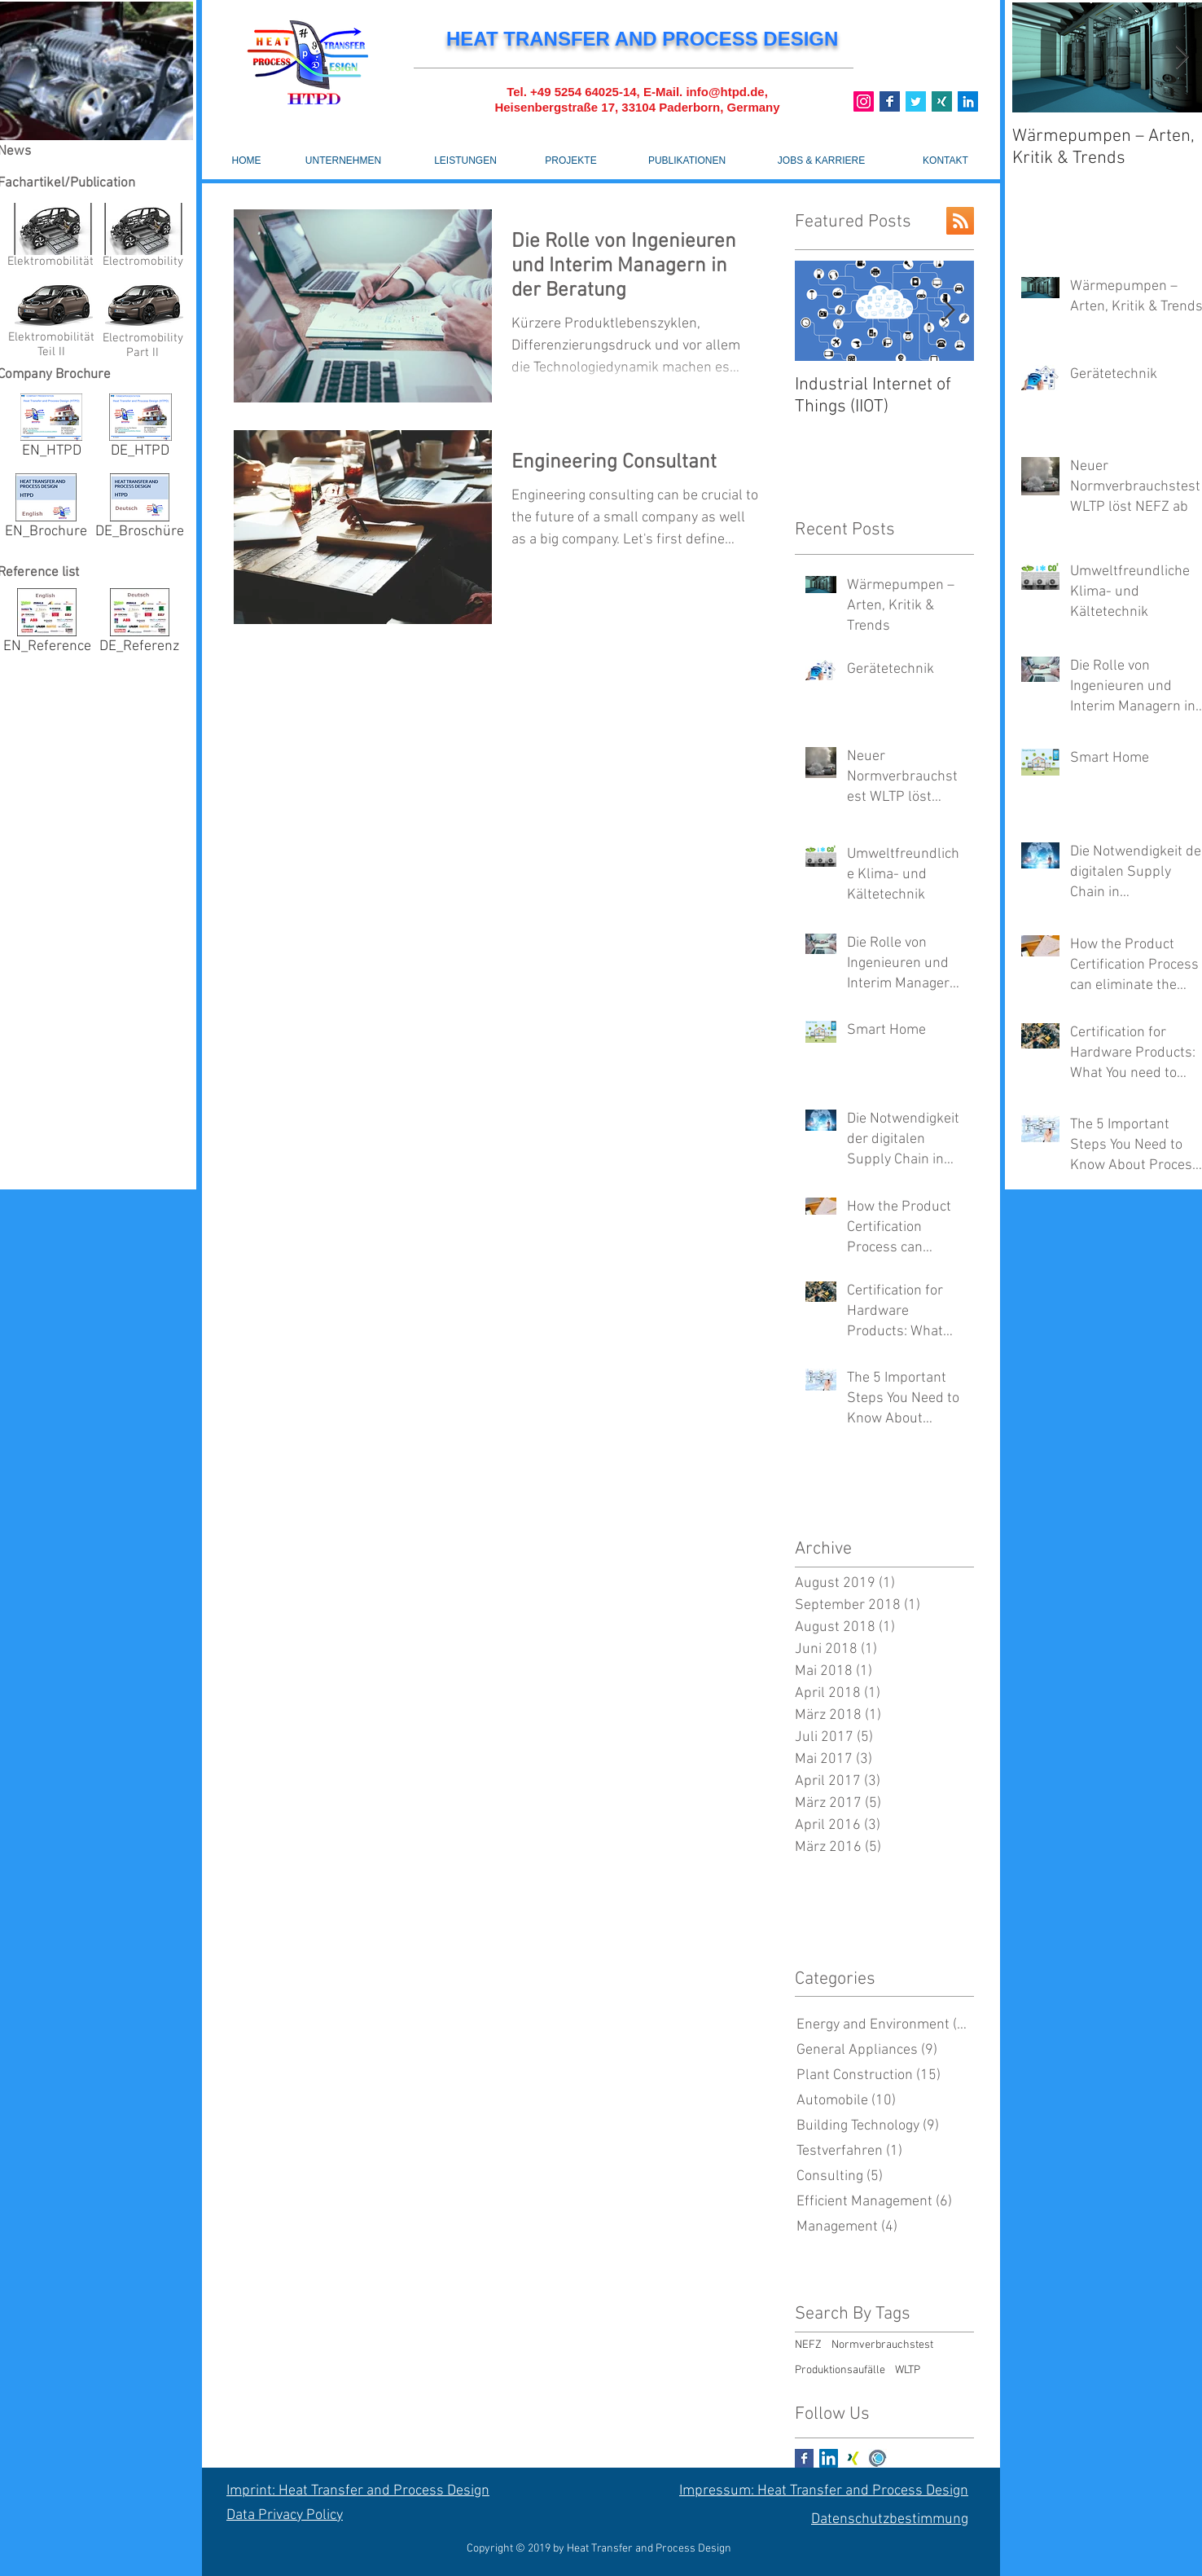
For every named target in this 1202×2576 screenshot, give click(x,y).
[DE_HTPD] (140, 429)
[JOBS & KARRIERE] (821, 160)
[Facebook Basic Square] (804, 2458)
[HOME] (246, 160)
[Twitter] (916, 101)
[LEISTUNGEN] (465, 160)
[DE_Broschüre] (139, 509)
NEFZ (808, 2345)
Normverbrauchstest (882, 2345)
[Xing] (942, 101)
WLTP (907, 2370)
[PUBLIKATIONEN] (687, 160)
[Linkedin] (968, 101)
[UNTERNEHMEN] (343, 160)
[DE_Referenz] (139, 624)
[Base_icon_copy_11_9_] (890, 101)
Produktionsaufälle (840, 2370)
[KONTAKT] (945, 160)
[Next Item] (948, 310)
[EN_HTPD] (51, 429)
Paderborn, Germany (719, 107)
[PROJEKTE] (571, 160)
